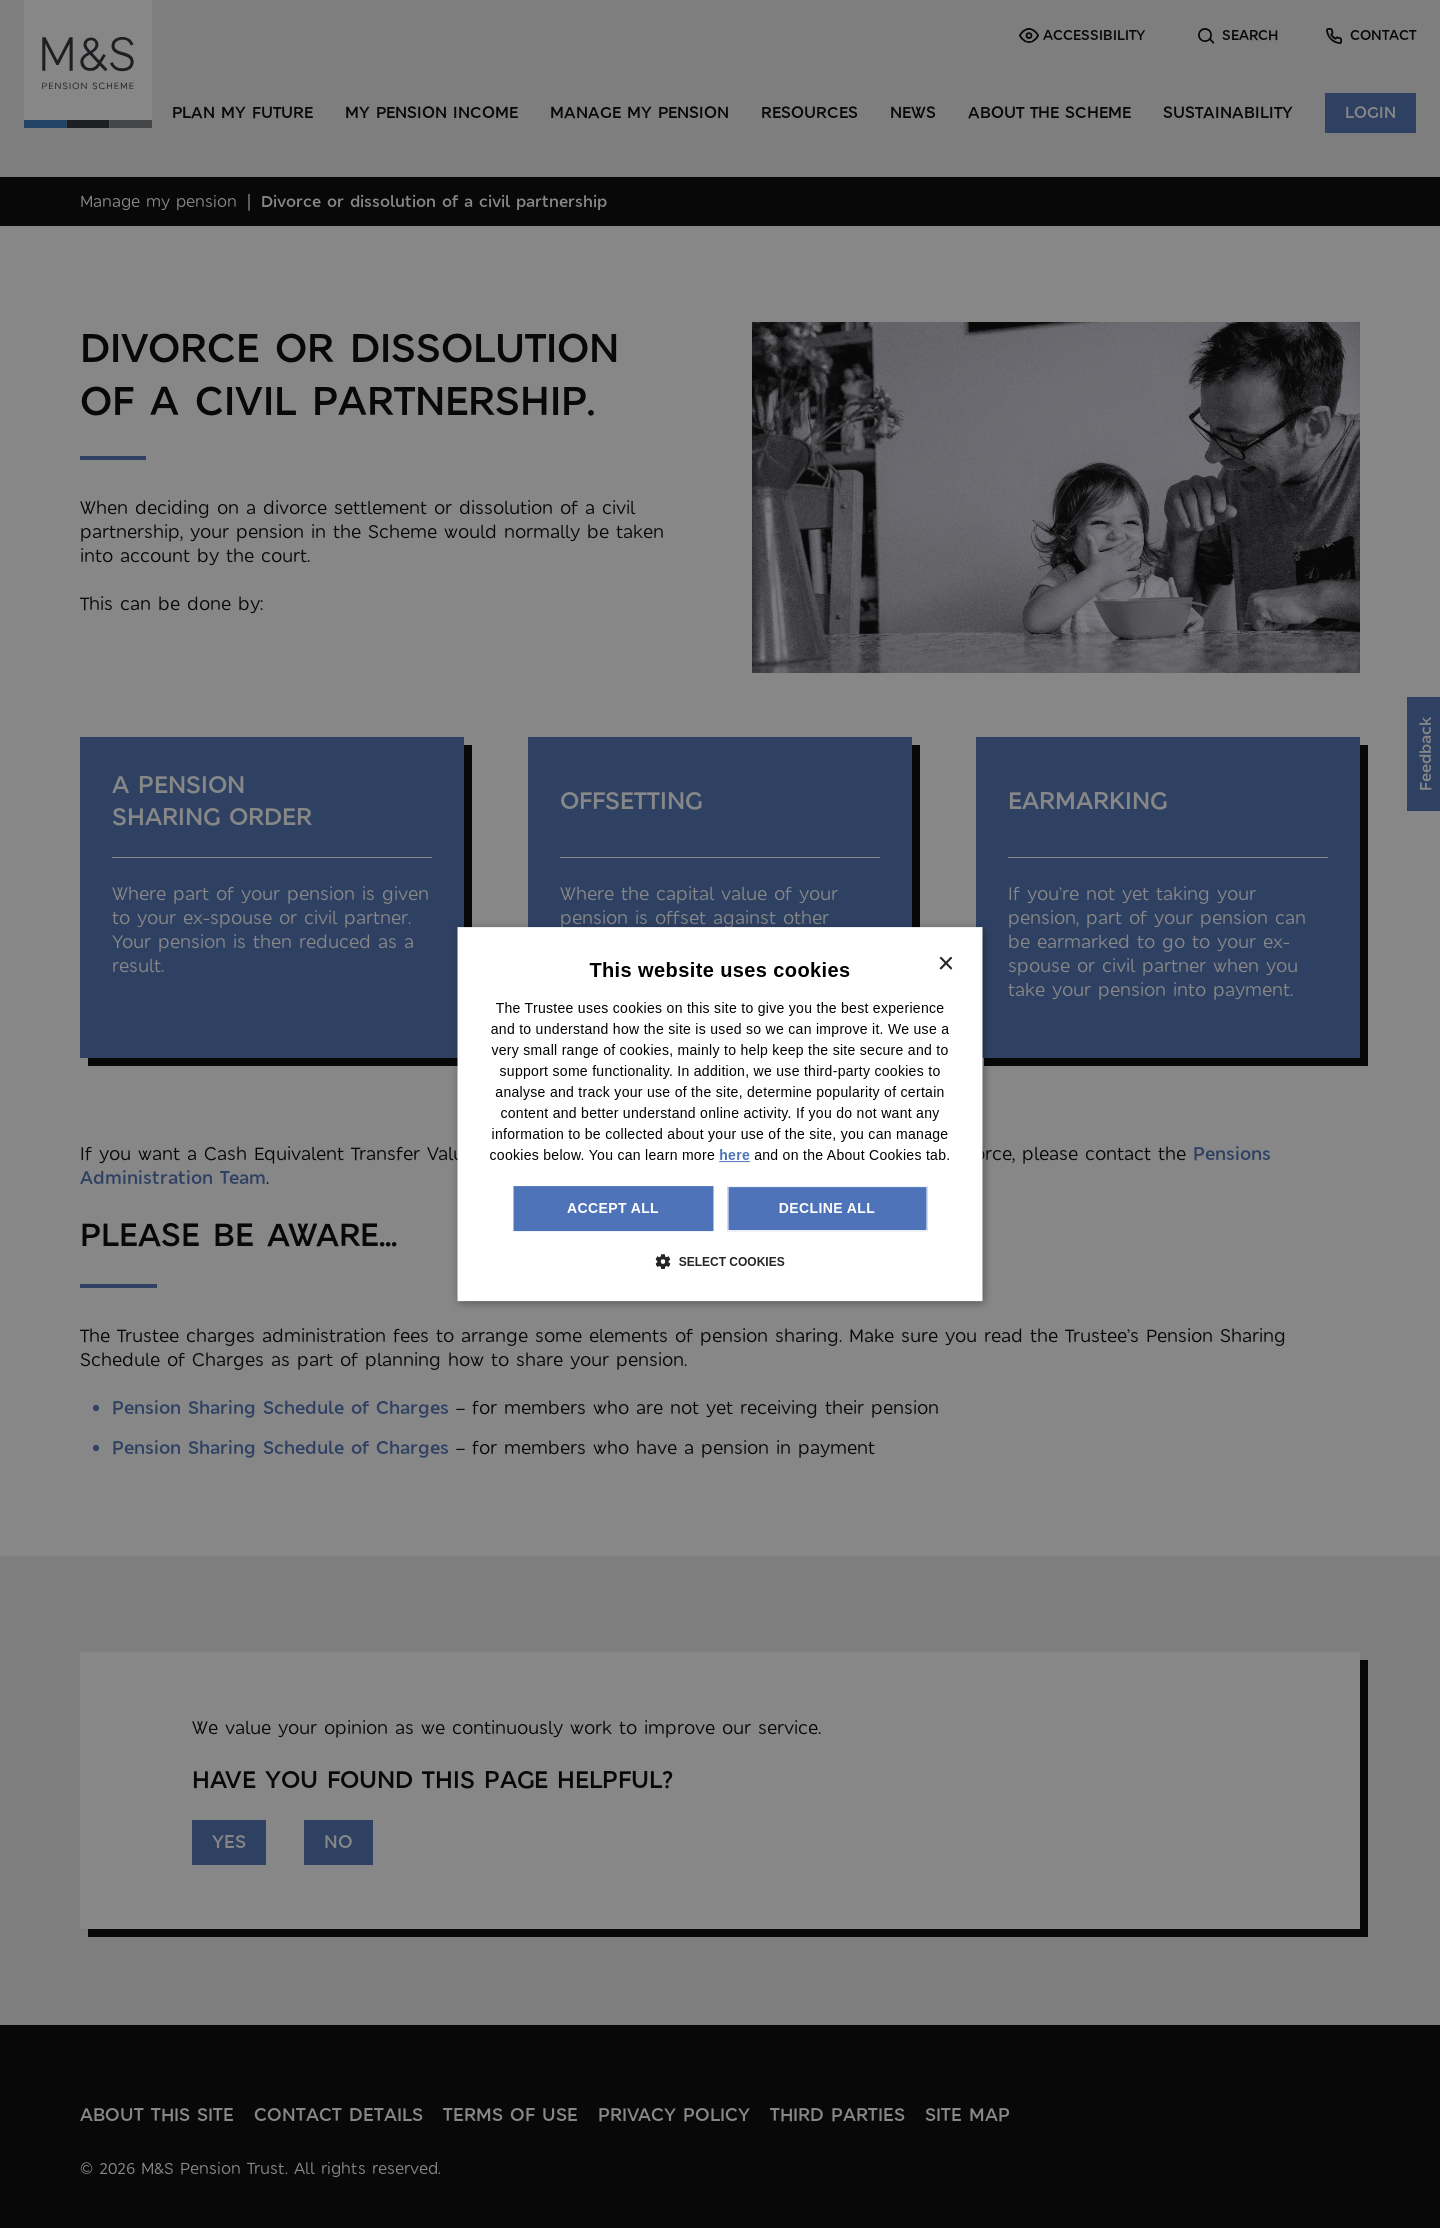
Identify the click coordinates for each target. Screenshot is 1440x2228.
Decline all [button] (827, 1208)
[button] (719, 1261)
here (734, 1155)
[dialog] (720, 1114)
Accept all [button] (613, 1208)
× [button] (945, 964)
